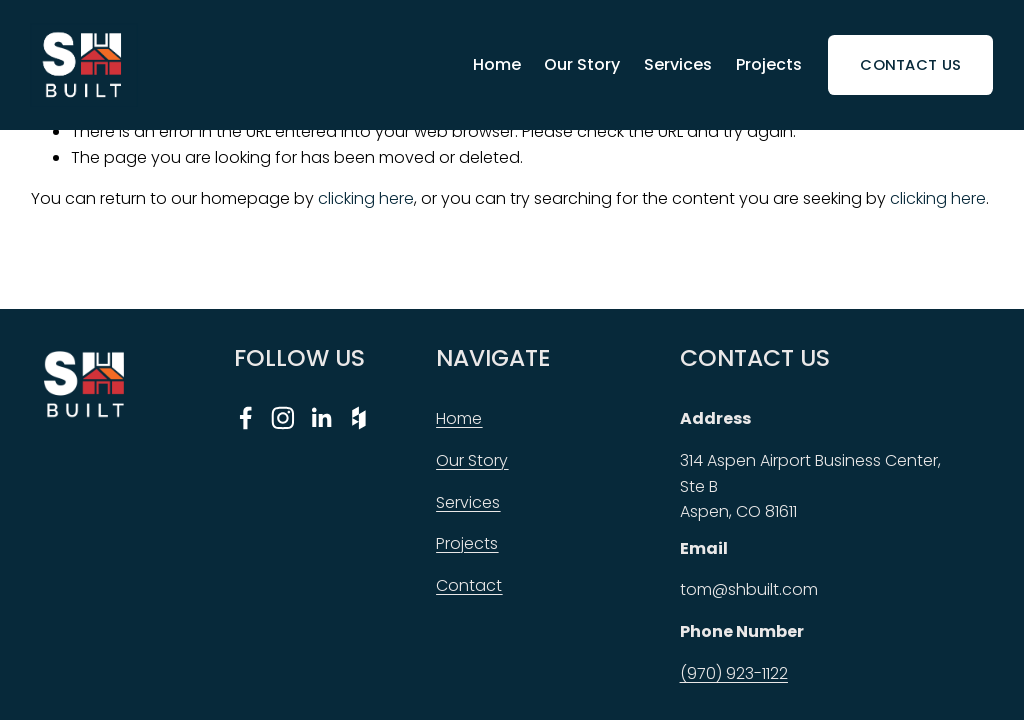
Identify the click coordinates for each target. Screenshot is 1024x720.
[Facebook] (246, 418)
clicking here (366, 198)
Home (497, 64)
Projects (769, 64)
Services (678, 64)
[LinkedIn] (321, 418)
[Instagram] (283, 418)
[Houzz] (359, 418)
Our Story (582, 64)
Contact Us (910, 64)
